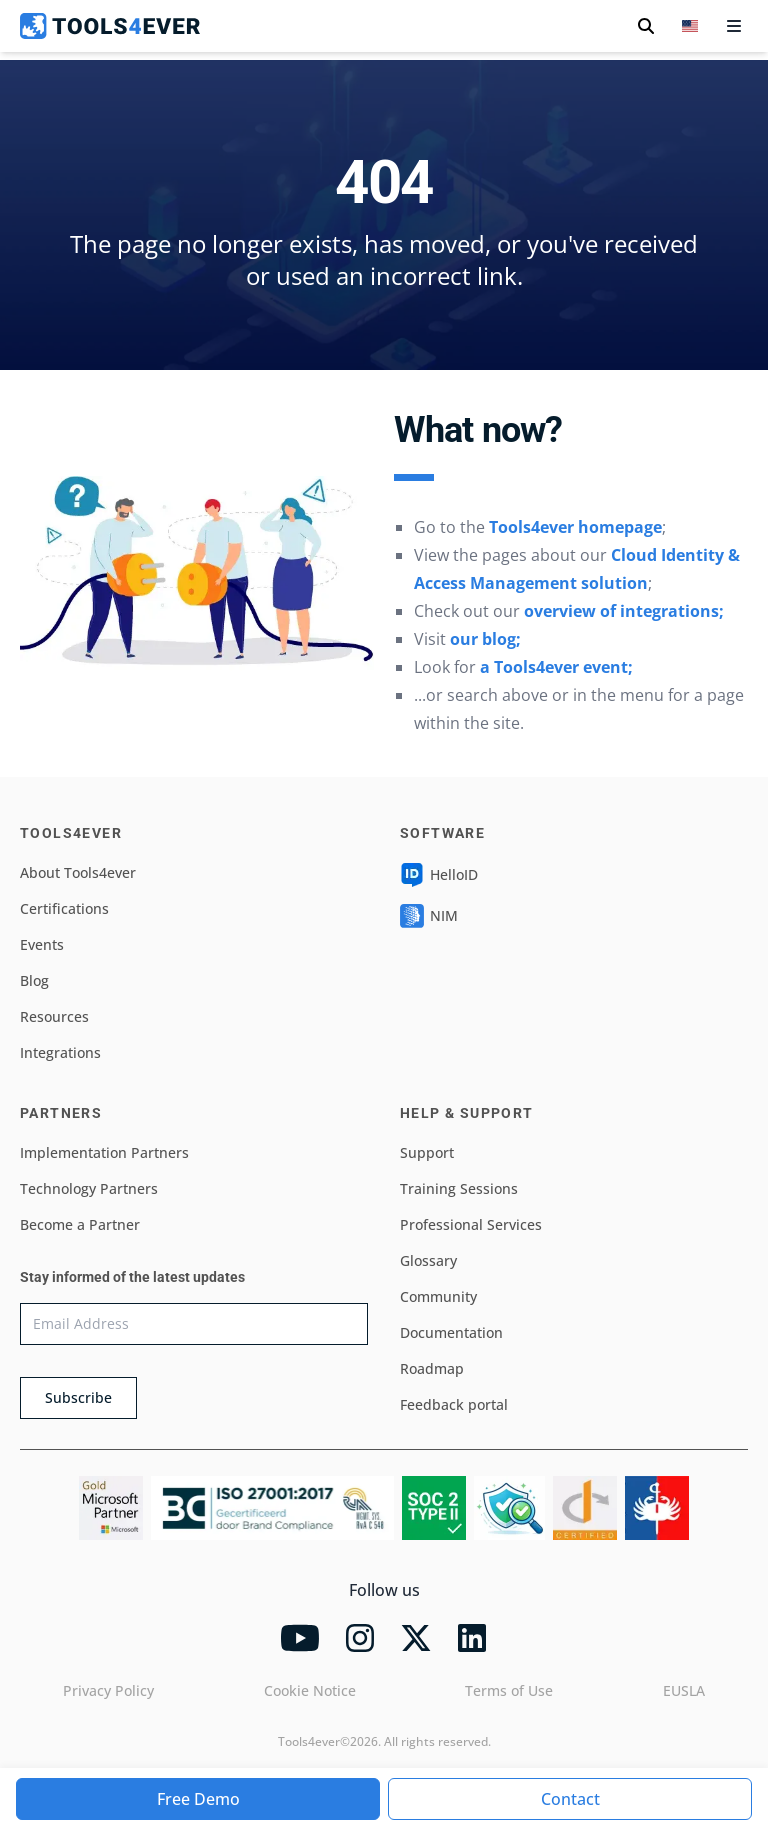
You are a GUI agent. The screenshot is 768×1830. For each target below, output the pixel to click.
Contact (570, 1799)
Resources (54, 1016)
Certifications (64, 908)
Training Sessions (459, 1188)
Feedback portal (454, 1404)
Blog (34, 980)
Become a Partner (80, 1224)
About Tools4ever (78, 872)
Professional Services (471, 1224)
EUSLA (684, 1690)
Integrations (60, 1052)
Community (438, 1296)
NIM (429, 916)
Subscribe (78, 1397)
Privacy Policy (108, 1690)
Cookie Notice (310, 1690)
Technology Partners (89, 1188)
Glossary (428, 1260)
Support (427, 1152)
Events (42, 944)
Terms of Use (509, 1690)
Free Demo (198, 1799)
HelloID (439, 875)
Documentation (451, 1332)
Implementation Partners (104, 1152)
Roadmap (432, 1368)
